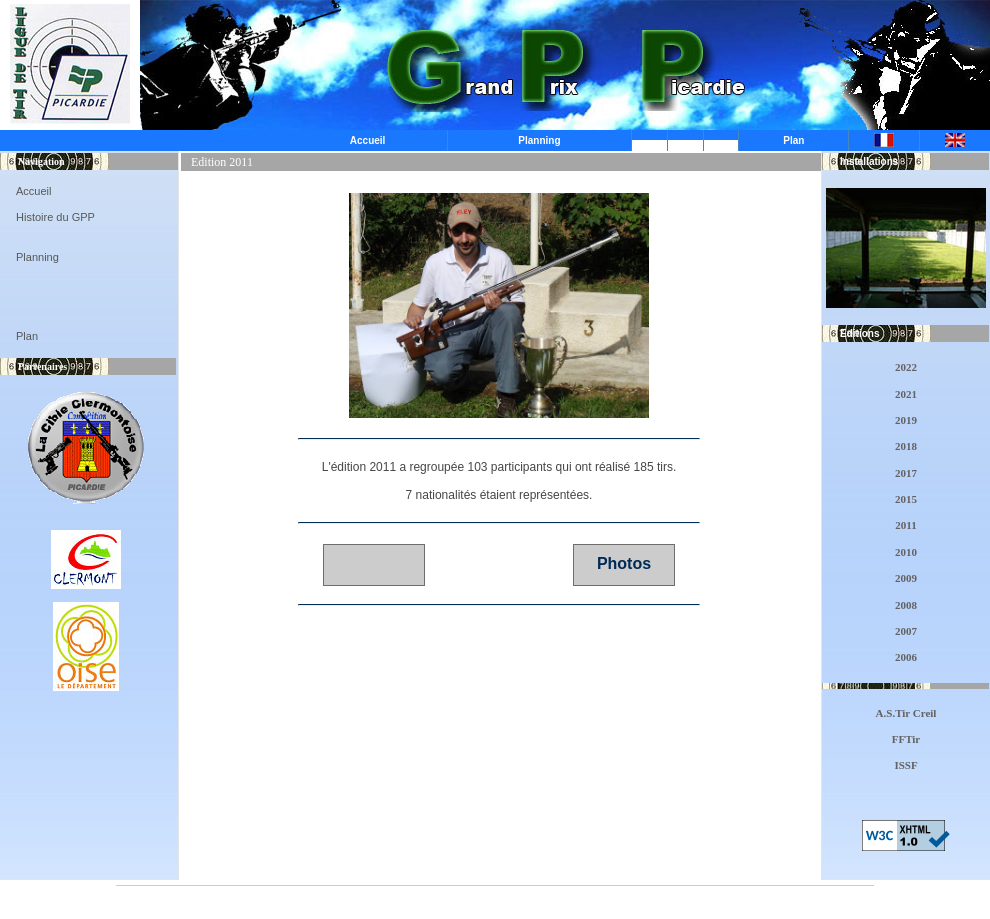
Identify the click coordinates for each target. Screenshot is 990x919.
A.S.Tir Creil (906, 713)
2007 (906, 631)
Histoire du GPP (55, 217)
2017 (906, 473)
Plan (793, 140)
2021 (906, 394)
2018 (906, 446)
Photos (624, 563)
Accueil (368, 140)
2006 (906, 657)
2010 (906, 552)
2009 (906, 578)
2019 (906, 420)
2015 (906, 499)
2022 (906, 367)
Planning (539, 140)
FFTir (906, 739)
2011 (905, 525)
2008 (906, 605)
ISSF (905, 765)
